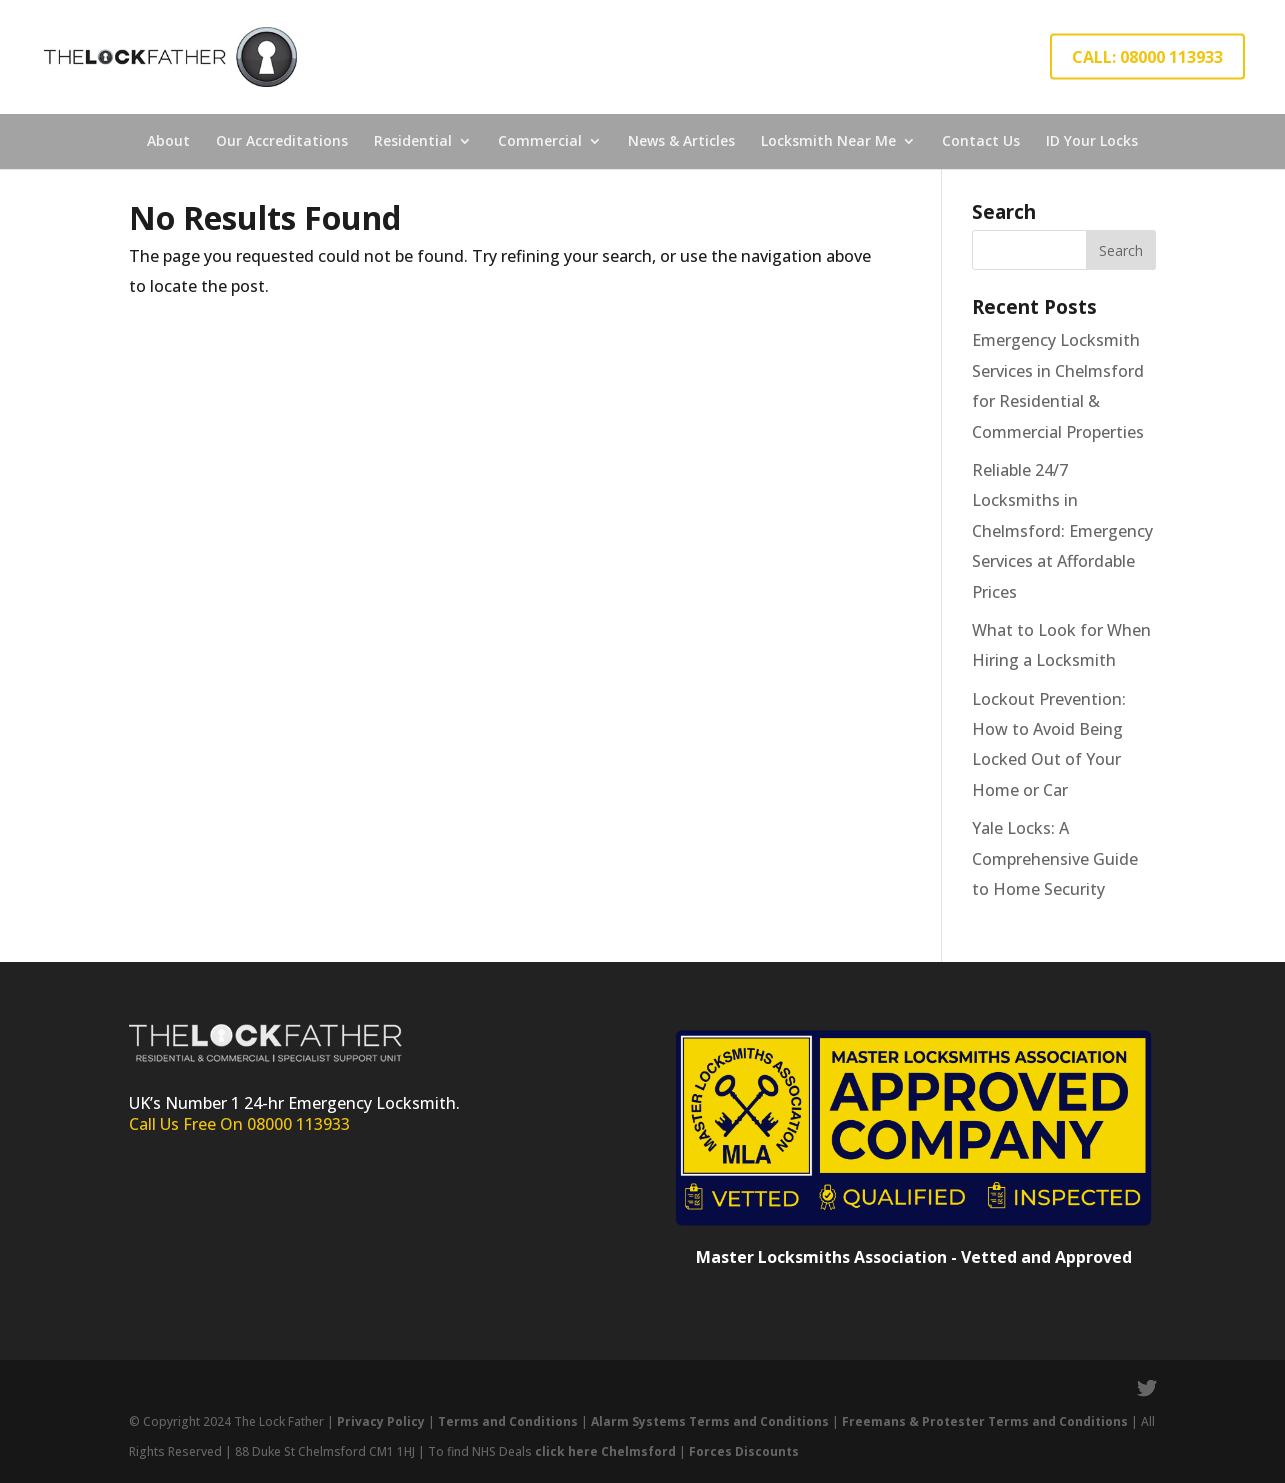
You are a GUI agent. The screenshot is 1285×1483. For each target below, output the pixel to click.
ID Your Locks (1092, 140)
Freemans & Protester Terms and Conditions (985, 1421)
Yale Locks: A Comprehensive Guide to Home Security (1055, 858)
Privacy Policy (381, 1421)
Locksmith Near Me (828, 140)
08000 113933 (298, 1124)
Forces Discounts (744, 1451)
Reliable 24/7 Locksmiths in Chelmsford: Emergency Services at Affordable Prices (1062, 531)
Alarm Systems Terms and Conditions (711, 1421)
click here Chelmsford (605, 1451)
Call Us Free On (188, 1124)
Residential (413, 140)
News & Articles (681, 140)
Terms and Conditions (508, 1421)
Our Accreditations (282, 140)
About (168, 140)
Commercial (540, 140)
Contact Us (981, 140)
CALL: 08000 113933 (1147, 57)
